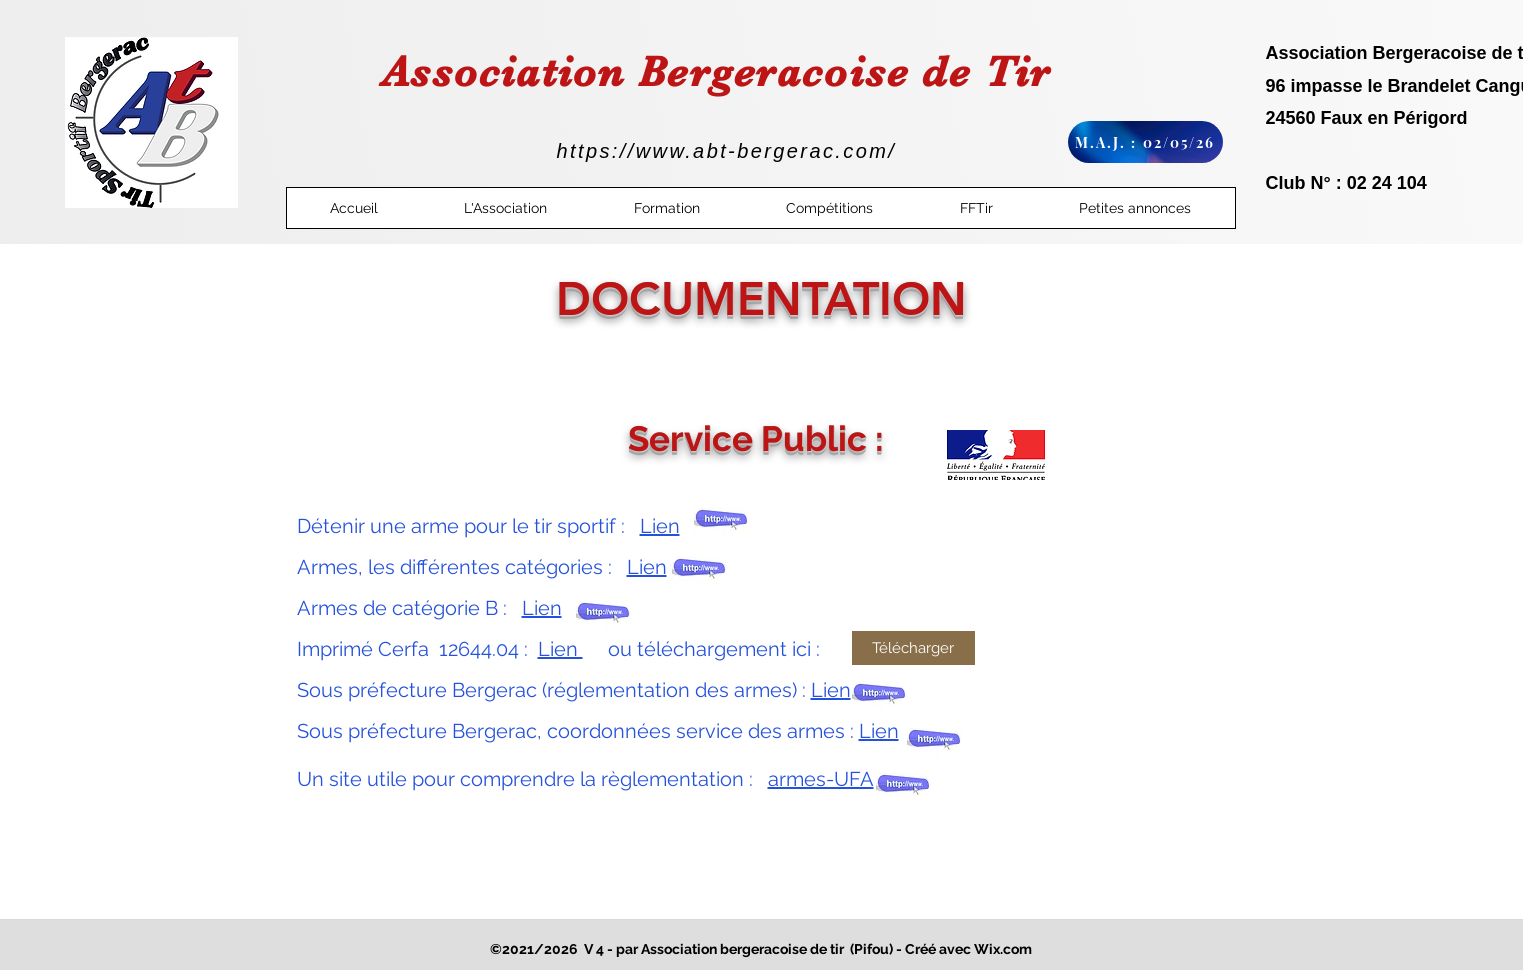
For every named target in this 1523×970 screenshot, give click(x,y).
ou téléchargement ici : (706, 649)
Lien (660, 526)
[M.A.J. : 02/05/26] (1145, 142)
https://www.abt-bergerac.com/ (727, 151)
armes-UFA (821, 779)
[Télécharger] (913, 648)
